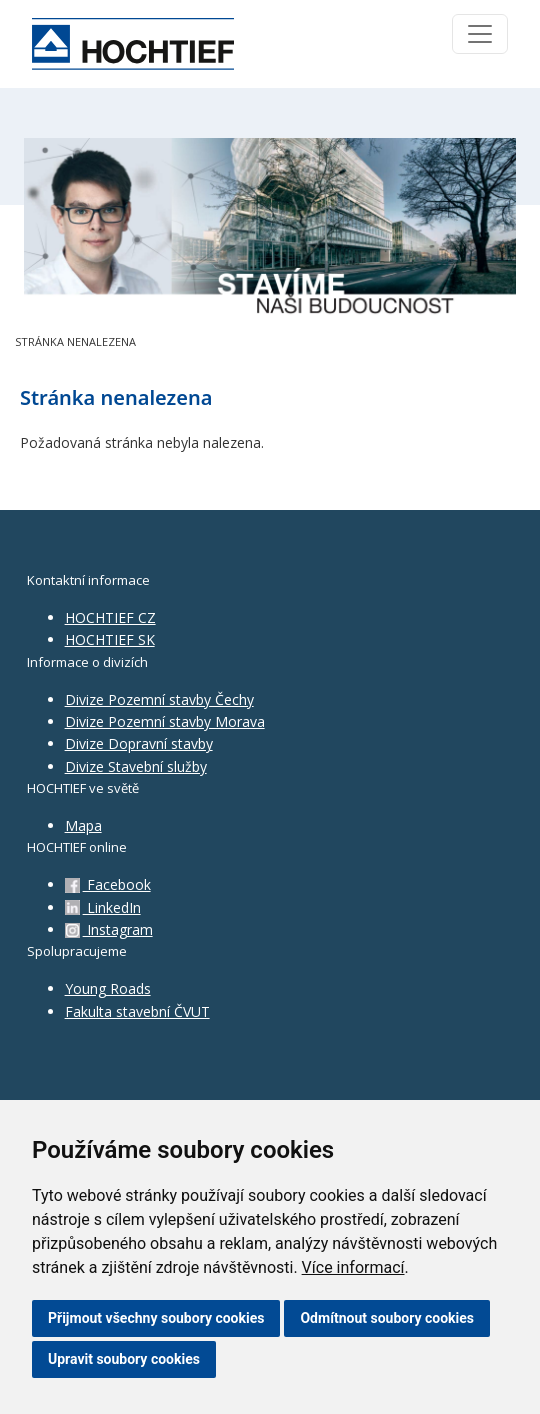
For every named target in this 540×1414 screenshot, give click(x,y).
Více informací (353, 1267)
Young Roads (108, 988)
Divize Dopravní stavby (139, 743)
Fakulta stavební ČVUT (137, 1011)
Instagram (109, 929)
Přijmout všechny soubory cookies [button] (156, 1318)
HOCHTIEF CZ (110, 617)
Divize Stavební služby (136, 766)
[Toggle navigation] (480, 34)
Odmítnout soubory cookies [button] (387, 1318)
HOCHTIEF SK (110, 639)
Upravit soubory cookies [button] (124, 1359)
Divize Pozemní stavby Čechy (159, 699)
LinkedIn (103, 907)
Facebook (108, 884)
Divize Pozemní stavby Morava (165, 721)
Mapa (83, 825)
